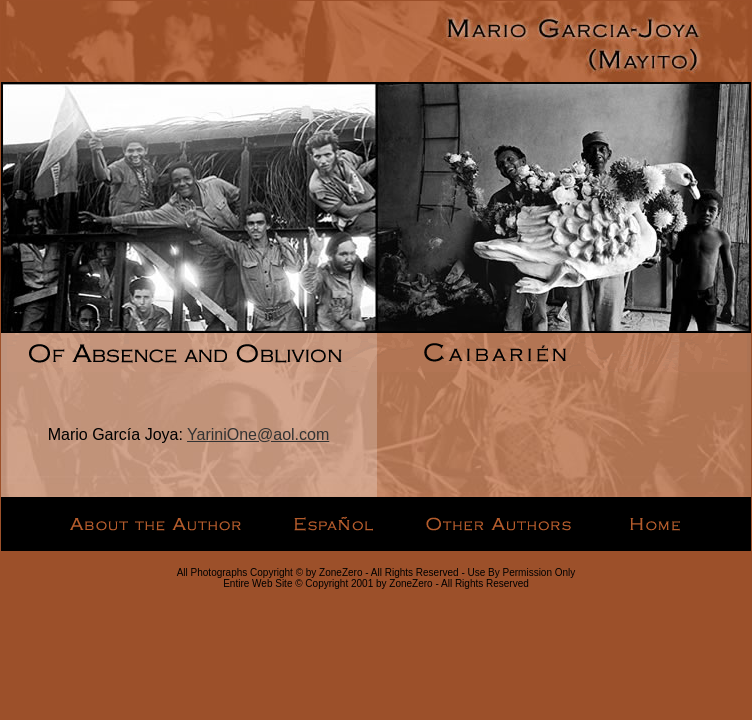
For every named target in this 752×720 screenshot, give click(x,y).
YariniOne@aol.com (258, 434)
